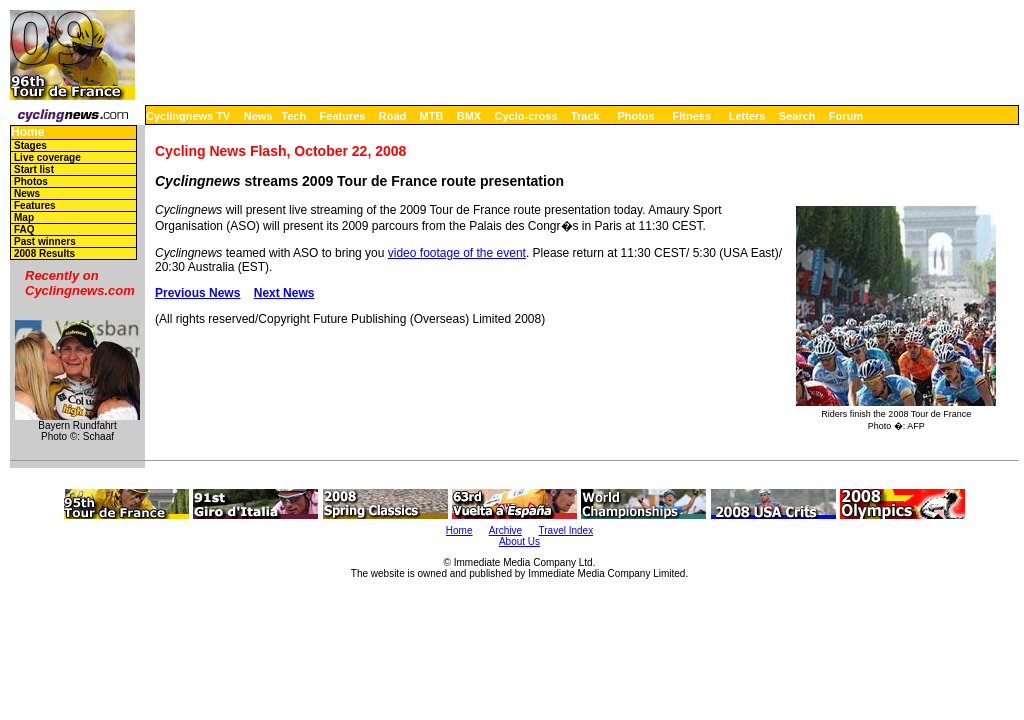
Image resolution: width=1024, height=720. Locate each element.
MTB (432, 116)
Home (27, 132)
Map (24, 217)
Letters (747, 116)
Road (393, 116)
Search (797, 116)
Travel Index (566, 530)
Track (585, 116)
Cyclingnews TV (188, 116)
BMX (469, 116)
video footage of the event (457, 253)
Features (343, 116)
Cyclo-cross (526, 116)
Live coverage (47, 157)
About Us (519, 541)
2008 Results (44, 253)
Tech (293, 116)
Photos (635, 116)
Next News (284, 293)
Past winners (45, 241)
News (258, 116)
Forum (846, 116)
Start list (34, 169)
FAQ (24, 229)
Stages (30, 145)
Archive (505, 530)
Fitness (691, 116)
